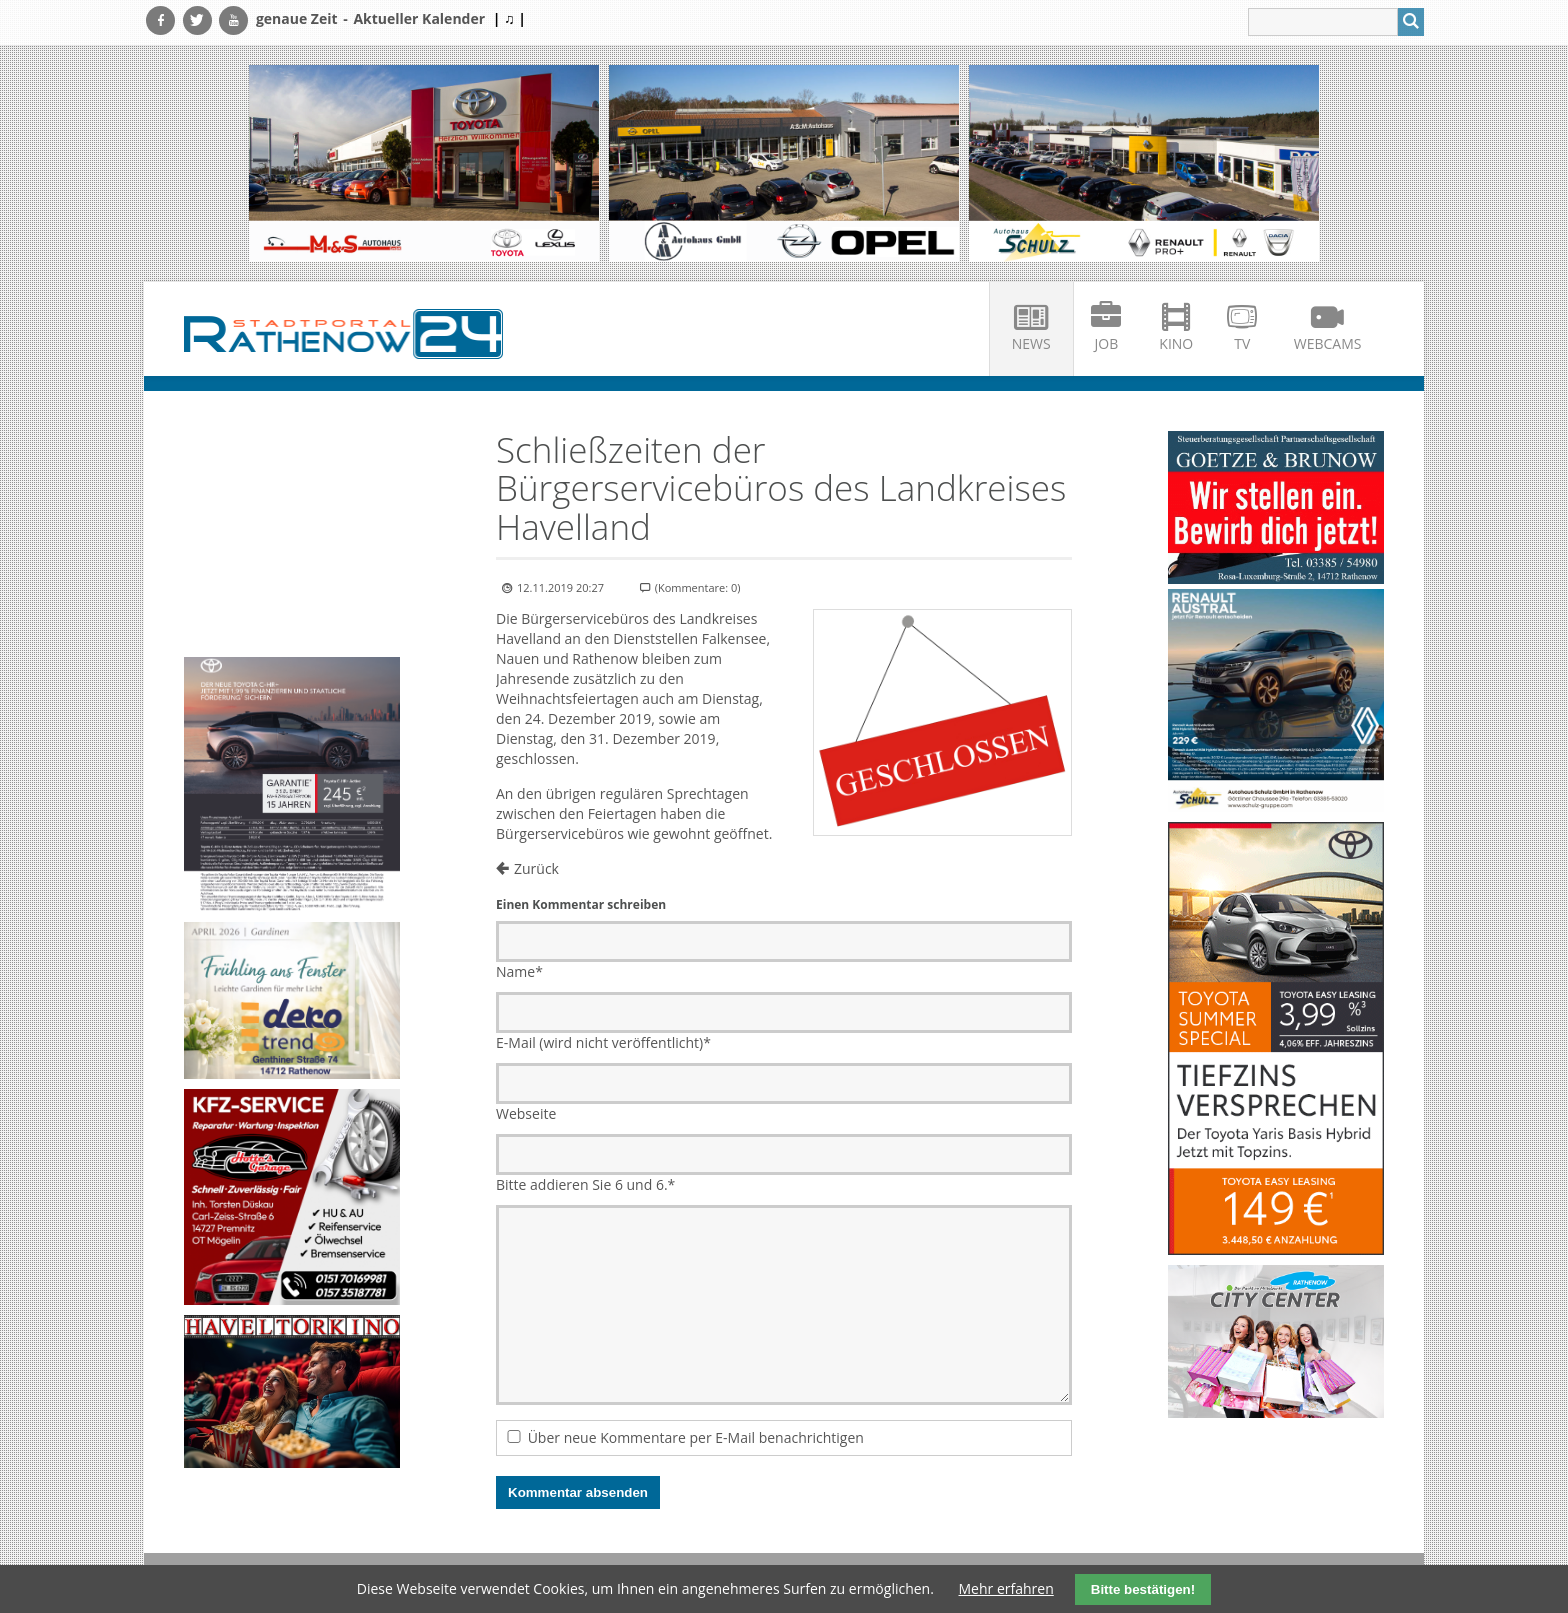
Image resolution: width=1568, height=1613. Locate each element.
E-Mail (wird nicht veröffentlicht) (603, 1042)
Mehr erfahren (1006, 1588)
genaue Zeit (297, 18)
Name (519, 971)
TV (1242, 343)
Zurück (536, 868)
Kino (1176, 343)
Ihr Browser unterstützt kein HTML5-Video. (292, 485)
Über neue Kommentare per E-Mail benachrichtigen (696, 1437)
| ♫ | (509, 18)
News (1031, 343)
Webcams (1328, 343)
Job (1107, 343)
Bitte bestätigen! (1143, 1589)
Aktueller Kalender (419, 18)
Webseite (526, 1113)
